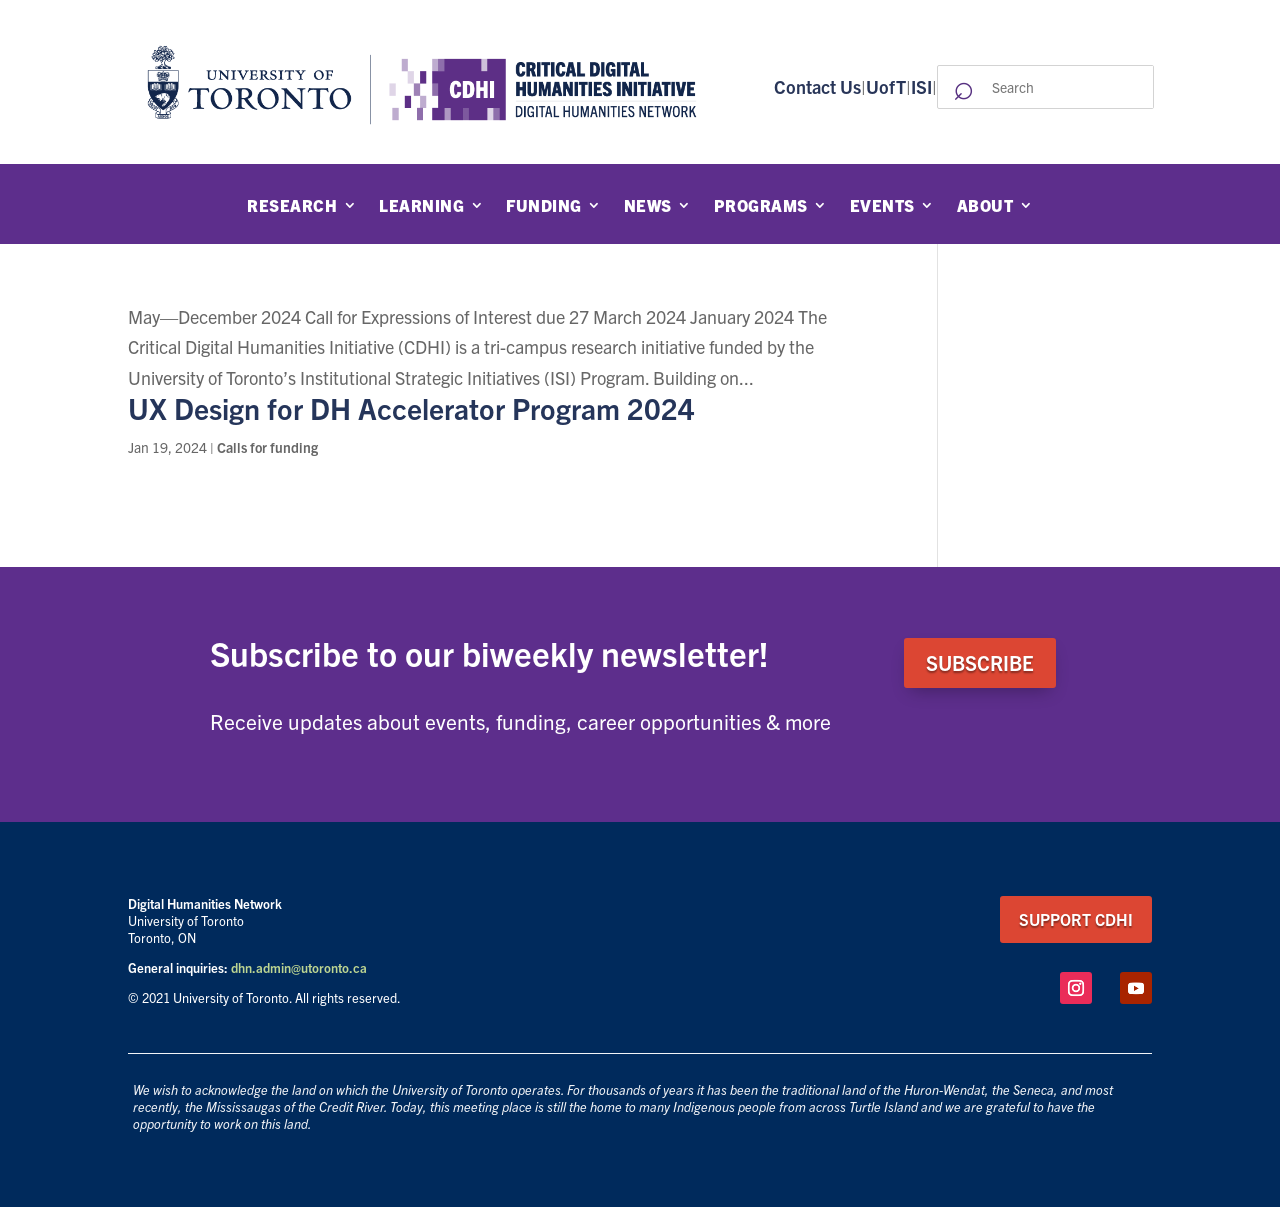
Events (882, 206)
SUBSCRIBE (980, 662)
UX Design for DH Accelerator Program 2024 (411, 407)
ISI (921, 86)
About (985, 206)
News (648, 206)
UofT (886, 86)
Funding (544, 206)
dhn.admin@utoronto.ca (299, 967)
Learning (421, 206)
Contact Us (817, 86)
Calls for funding (267, 447)
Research (292, 206)
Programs (761, 206)
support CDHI (1076, 919)
